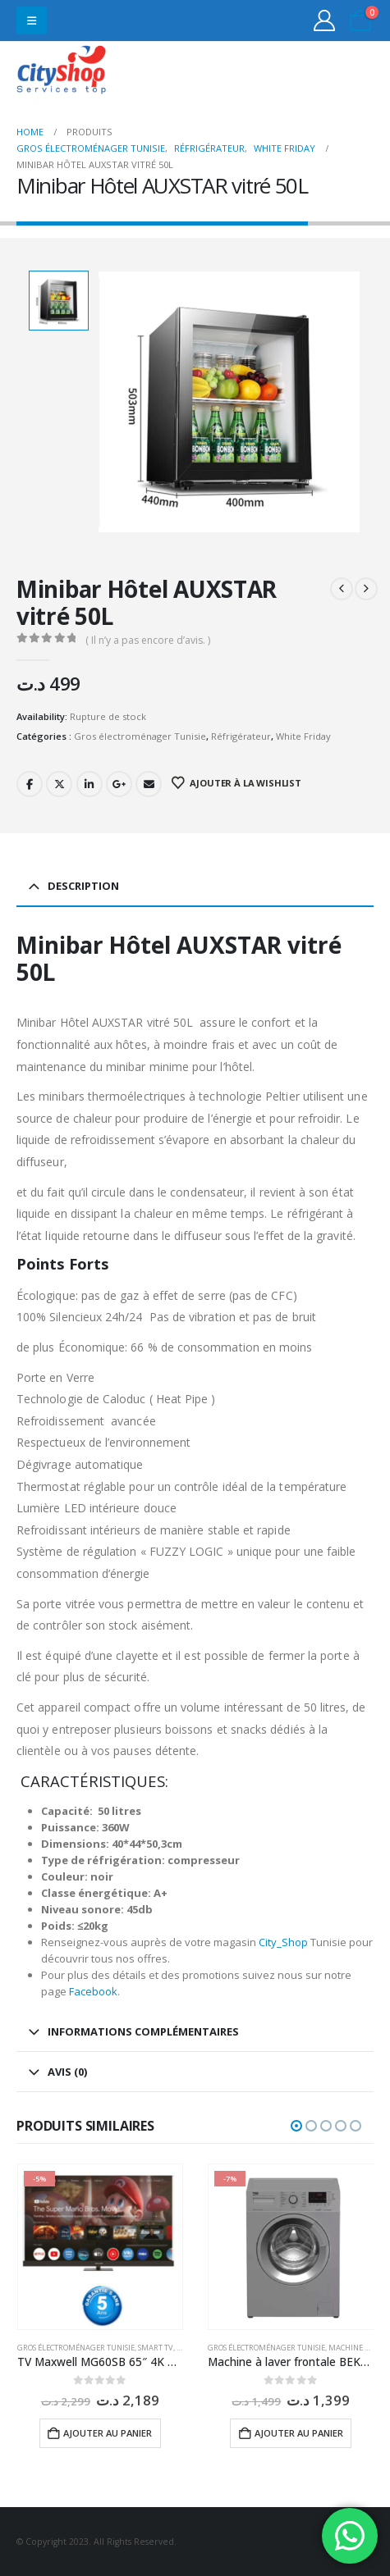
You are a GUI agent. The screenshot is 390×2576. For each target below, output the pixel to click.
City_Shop (283, 1942)
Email (148, 784)
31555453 (315, 72)
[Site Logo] (61, 72)
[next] (366, 588)
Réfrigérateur (241, 736)
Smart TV (155, 2347)
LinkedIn (89, 784)
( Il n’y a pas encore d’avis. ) (147, 640)
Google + (119, 784)
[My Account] (324, 20)
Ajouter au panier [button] (107, 2433)
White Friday (303, 736)
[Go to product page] (100, 2246)
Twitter (59, 784)
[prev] (341, 588)
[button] (31, 20)
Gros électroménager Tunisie (140, 736)
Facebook (29, 784)
